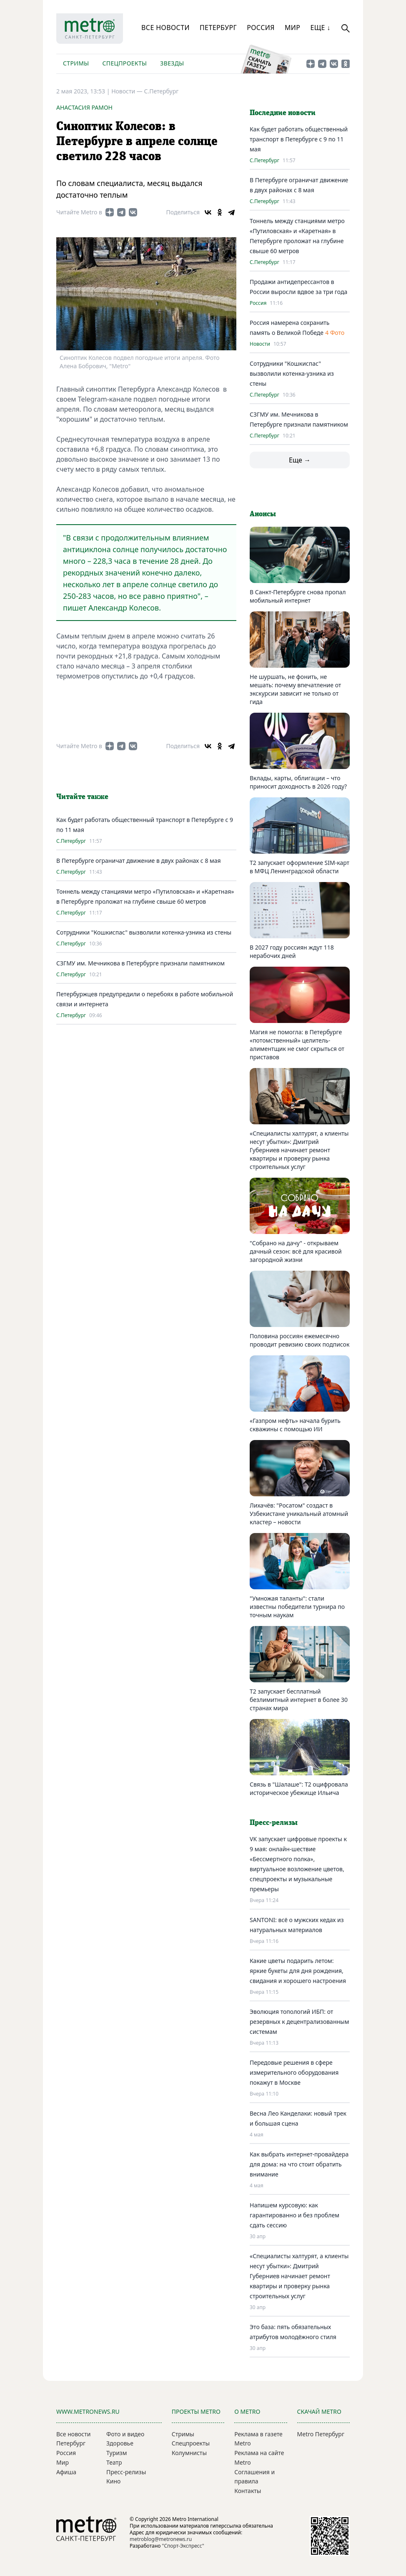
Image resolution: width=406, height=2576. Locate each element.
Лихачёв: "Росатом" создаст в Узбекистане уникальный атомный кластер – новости (299, 1513)
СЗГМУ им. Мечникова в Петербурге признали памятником (140, 963)
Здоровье (119, 2443)
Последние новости (283, 113)
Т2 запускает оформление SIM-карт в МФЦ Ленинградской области (299, 867)
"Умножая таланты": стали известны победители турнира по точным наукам (297, 1606)
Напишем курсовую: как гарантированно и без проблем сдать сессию (294, 2215)
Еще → (300, 460)
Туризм (116, 2453)
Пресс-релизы (126, 2472)
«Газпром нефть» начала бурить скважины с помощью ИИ (295, 1425)
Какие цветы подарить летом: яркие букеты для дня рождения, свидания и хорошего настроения (298, 1971)
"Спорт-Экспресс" (183, 2545)
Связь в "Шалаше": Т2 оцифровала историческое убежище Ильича (299, 1788)
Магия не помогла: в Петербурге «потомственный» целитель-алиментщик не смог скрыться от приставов (297, 1044)
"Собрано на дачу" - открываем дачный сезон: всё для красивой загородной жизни (296, 1251)
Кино (113, 2481)
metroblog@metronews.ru (161, 2539)
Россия (261, 27)
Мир (293, 27)
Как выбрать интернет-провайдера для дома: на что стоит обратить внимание (299, 2164)
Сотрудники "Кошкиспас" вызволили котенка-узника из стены (143, 932)
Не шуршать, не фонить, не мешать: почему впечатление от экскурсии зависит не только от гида (295, 689)
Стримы (76, 63)
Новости (260, 344)
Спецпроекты (124, 63)
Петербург (218, 27)
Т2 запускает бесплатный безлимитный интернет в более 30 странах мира (299, 1699)
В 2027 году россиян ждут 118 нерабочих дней (292, 951)
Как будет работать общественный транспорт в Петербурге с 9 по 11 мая (299, 139)
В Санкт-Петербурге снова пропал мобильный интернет (298, 596)
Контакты (247, 2491)
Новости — (127, 91)
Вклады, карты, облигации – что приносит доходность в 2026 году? (298, 782)
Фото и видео (125, 2434)
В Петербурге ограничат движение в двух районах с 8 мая (138, 861)
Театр (114, 2462)
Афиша (66, 2472)
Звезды (172, 63)
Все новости (165, 27)
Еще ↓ (320, 27)
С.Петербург (161, 91)
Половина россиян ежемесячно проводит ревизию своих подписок (299, 1340)
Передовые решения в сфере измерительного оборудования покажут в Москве (294, 2072)
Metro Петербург (320, 2434)
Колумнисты (189, 2453)
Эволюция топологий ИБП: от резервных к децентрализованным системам (299, 2022)
